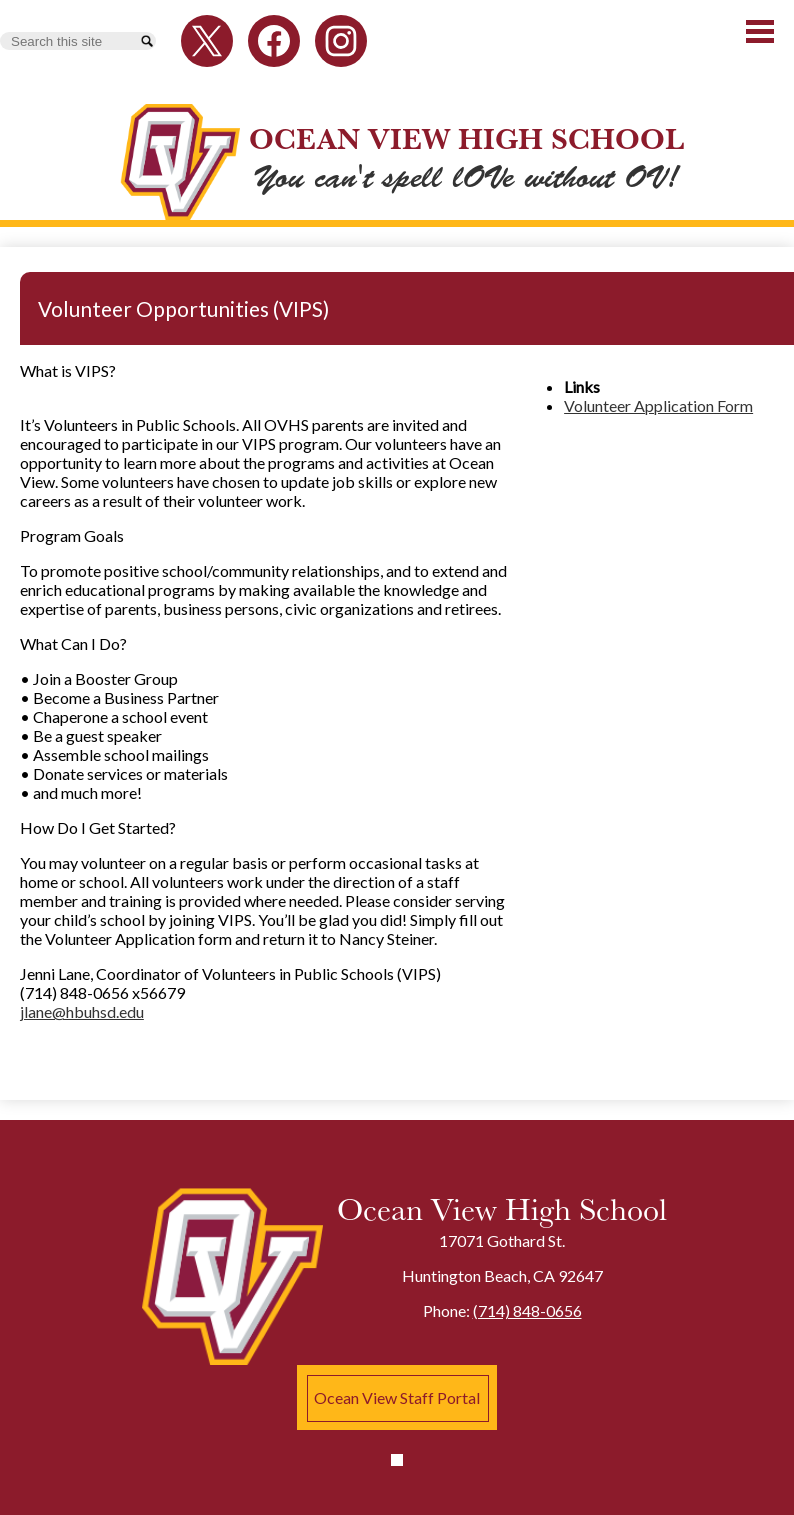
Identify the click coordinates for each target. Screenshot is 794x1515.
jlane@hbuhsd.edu (82, 1011)
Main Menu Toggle (760, 31)
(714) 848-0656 (527, 1310)
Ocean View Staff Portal (397, 1397)
